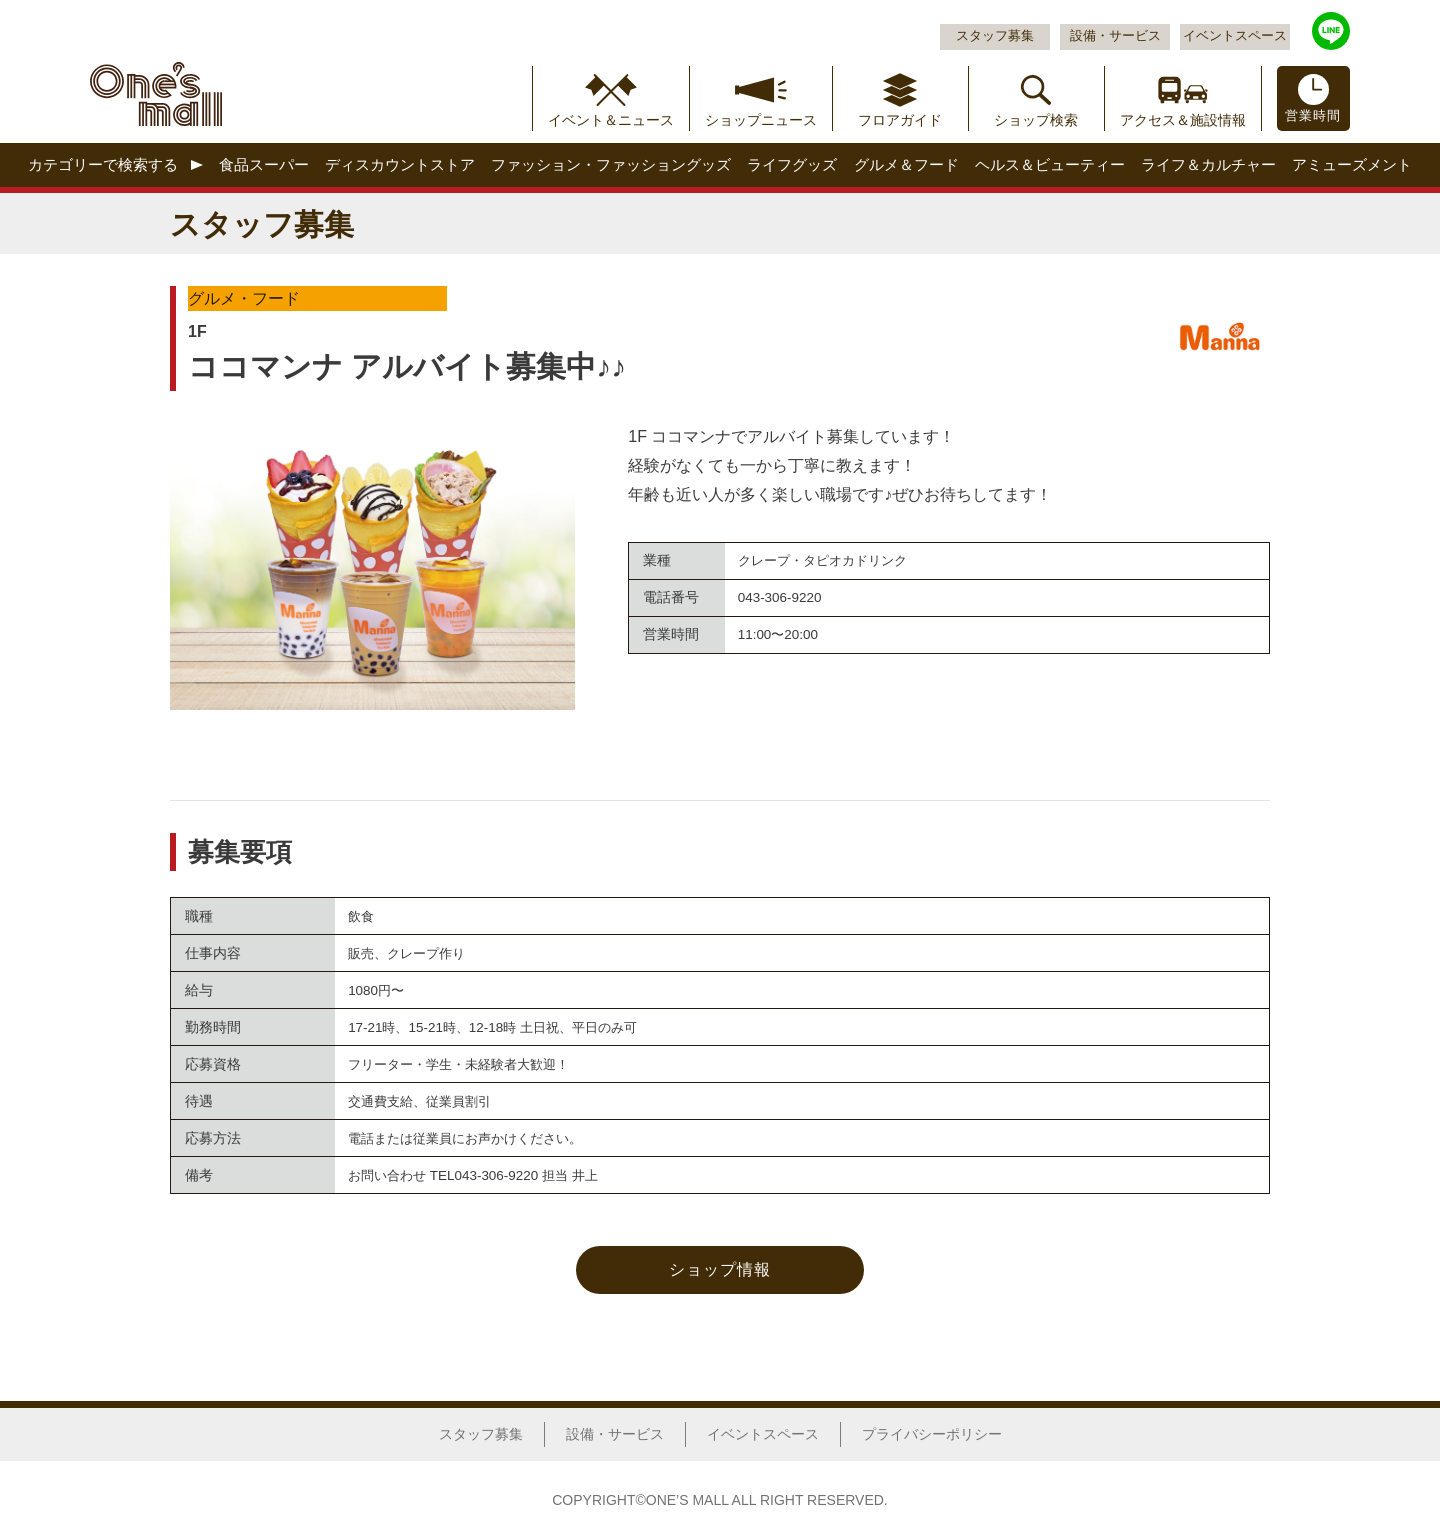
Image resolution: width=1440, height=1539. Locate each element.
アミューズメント (1352, 164)
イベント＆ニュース (611, 120)
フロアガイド (900, 120)
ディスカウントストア (400, 164)
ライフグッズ (792, 164)
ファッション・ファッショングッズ (611, 164)
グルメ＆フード (906, 164)
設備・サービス (1115, 36)
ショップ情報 (720, 1269)
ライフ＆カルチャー (1208, 164)
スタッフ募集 (995, 36)
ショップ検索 (1036, 120)
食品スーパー (264, 164)
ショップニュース (761, 120)
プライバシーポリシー (932, 1434)
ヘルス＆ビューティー (1050, 164)
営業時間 (1313, 116)
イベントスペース (1235, 36)
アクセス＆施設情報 (1183, 120)
